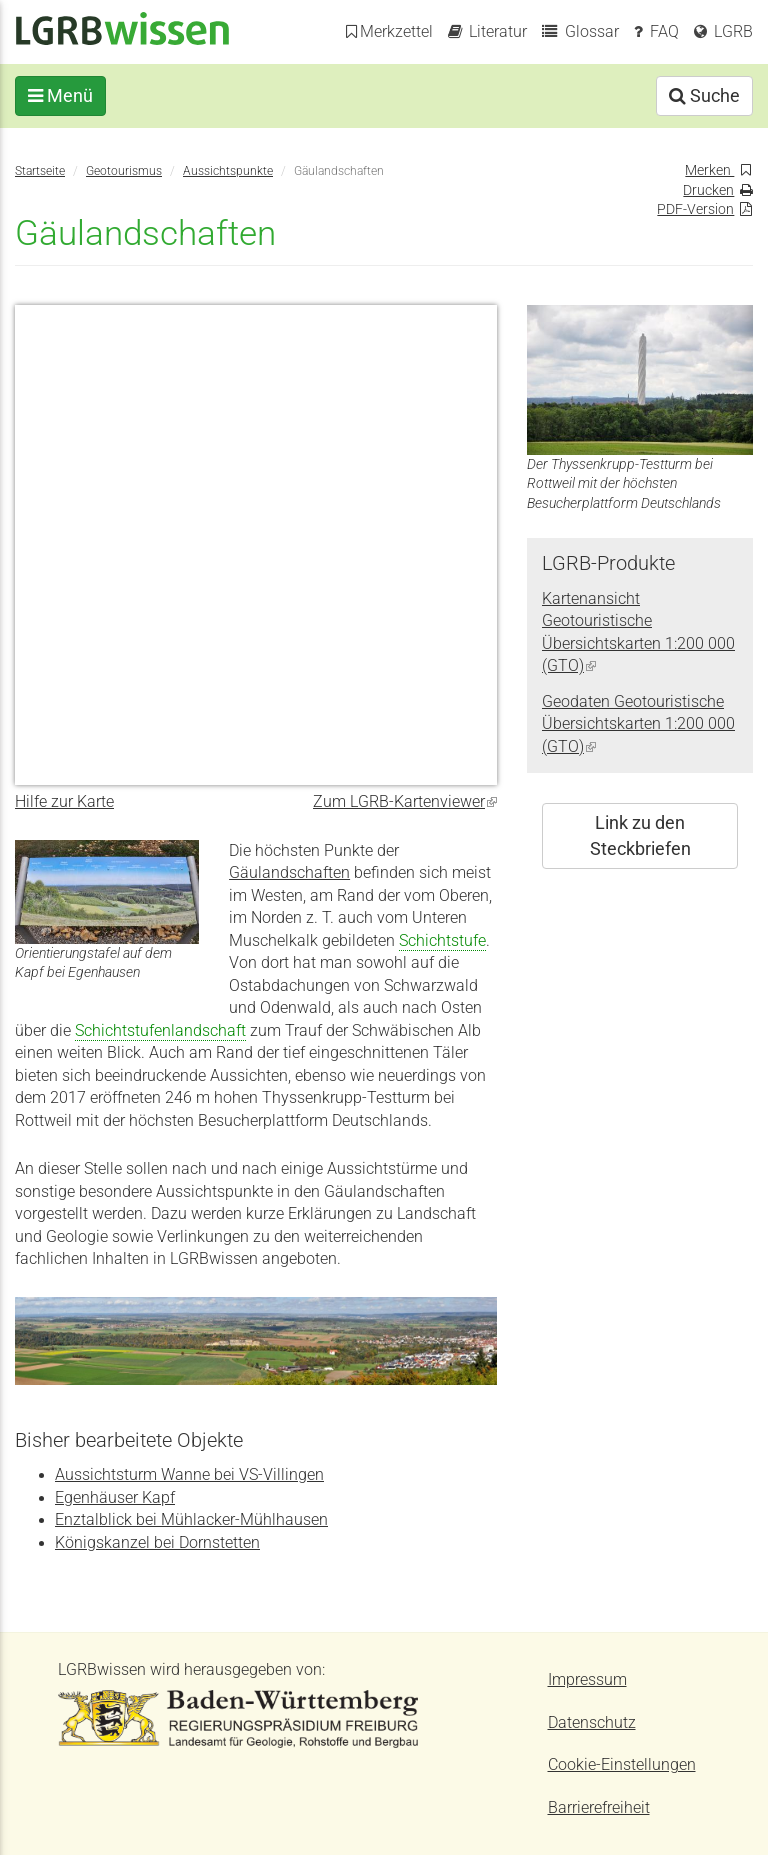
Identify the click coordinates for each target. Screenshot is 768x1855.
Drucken (708, 190)
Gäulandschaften (289, 873)
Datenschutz (592, 1723)
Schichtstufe (442, 941)
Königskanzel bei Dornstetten (157, 1543)
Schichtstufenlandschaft (160, 1031)
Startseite (40, 170)
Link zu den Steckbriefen (640, 835)
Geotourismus (124, 170)
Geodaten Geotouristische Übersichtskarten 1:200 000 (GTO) (638, 724)
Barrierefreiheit (599, 1808)
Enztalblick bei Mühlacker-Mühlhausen (191, 1520)
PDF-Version (695, 209)
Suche (704, 95)
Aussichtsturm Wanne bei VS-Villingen (189, 1475)
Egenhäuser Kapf (115, 1498)
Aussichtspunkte (228, 170)
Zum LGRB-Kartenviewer (405, 802)
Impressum (587, 1680)
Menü (60, 95)
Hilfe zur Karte (64, 802)
